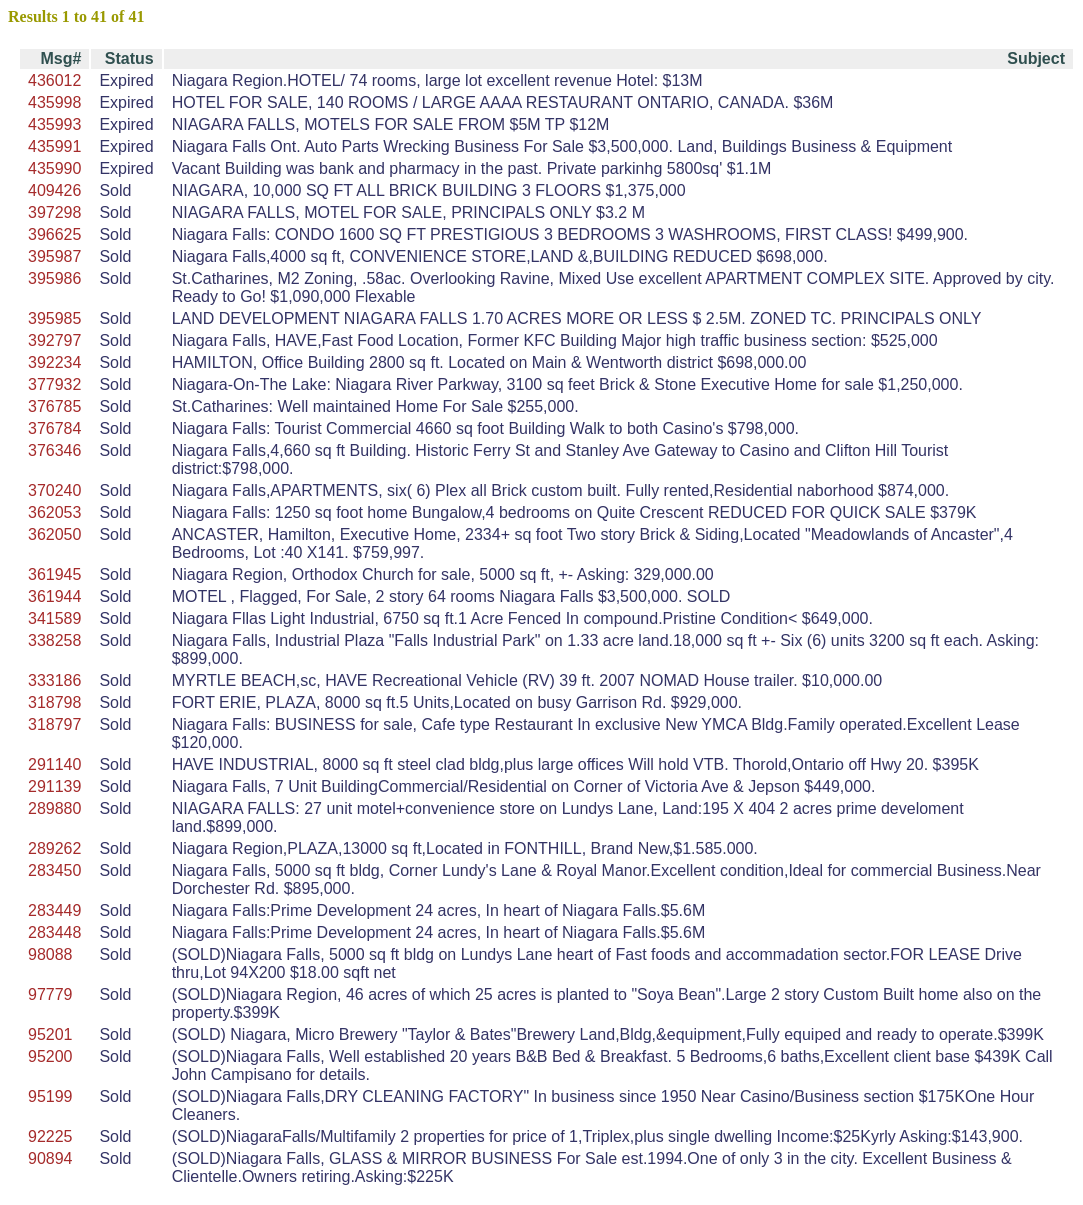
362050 (54, 534)
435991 (54, 146)
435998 (54, 102)
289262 (54, 848)
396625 (54, 234)
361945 (54, 574)
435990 (54, 168)
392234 (54, 362)
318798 (54, 702)
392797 (54, 340)
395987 (54, 256)
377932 (54, 384)
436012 (54, 80)
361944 (54, 596)
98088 (50, 954)
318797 (54, 724)
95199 (50, 1096)
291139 (54, 786)
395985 (54, 318)
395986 (54, 278)
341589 (54, 618)
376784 (54, 428)
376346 (54, 450)
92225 (50, 1136)
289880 (54, 808)
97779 (50, 994)
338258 (54, 640)
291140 (54, 764)
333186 (54, 680)
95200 (50, 1056)
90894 (50, 1158)
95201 (50, 1034)
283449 (54, 910)
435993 (54, 124)
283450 (54, 870)
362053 (54, 512)
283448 (54, 932)
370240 (54, 490)
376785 (54, 406)
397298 (54, 212)
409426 (54, 190)
